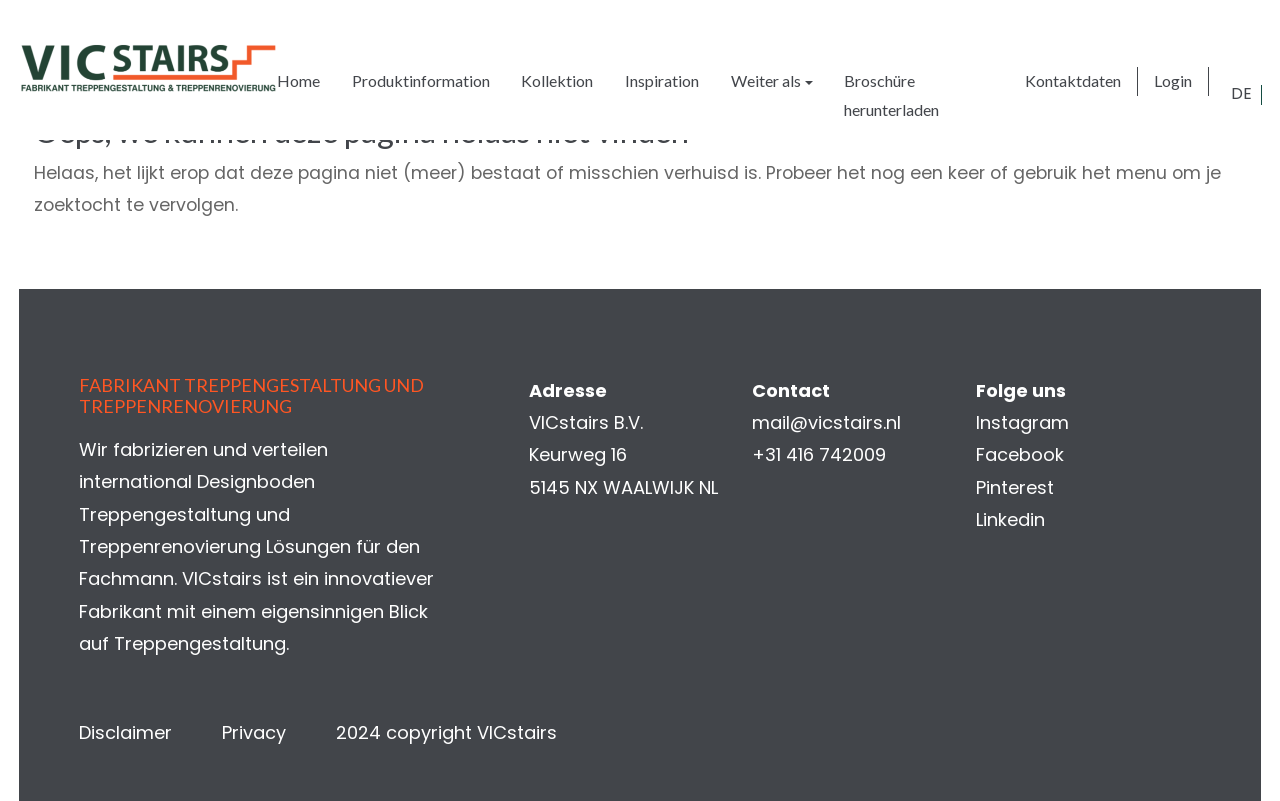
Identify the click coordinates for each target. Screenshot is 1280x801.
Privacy (255, 732)
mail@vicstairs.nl (826, 422)
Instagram (1021, 422)
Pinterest (1014, 487)
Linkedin (1009, 520)
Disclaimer (126, 732)
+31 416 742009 (819, 455)
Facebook (1019, 455)
